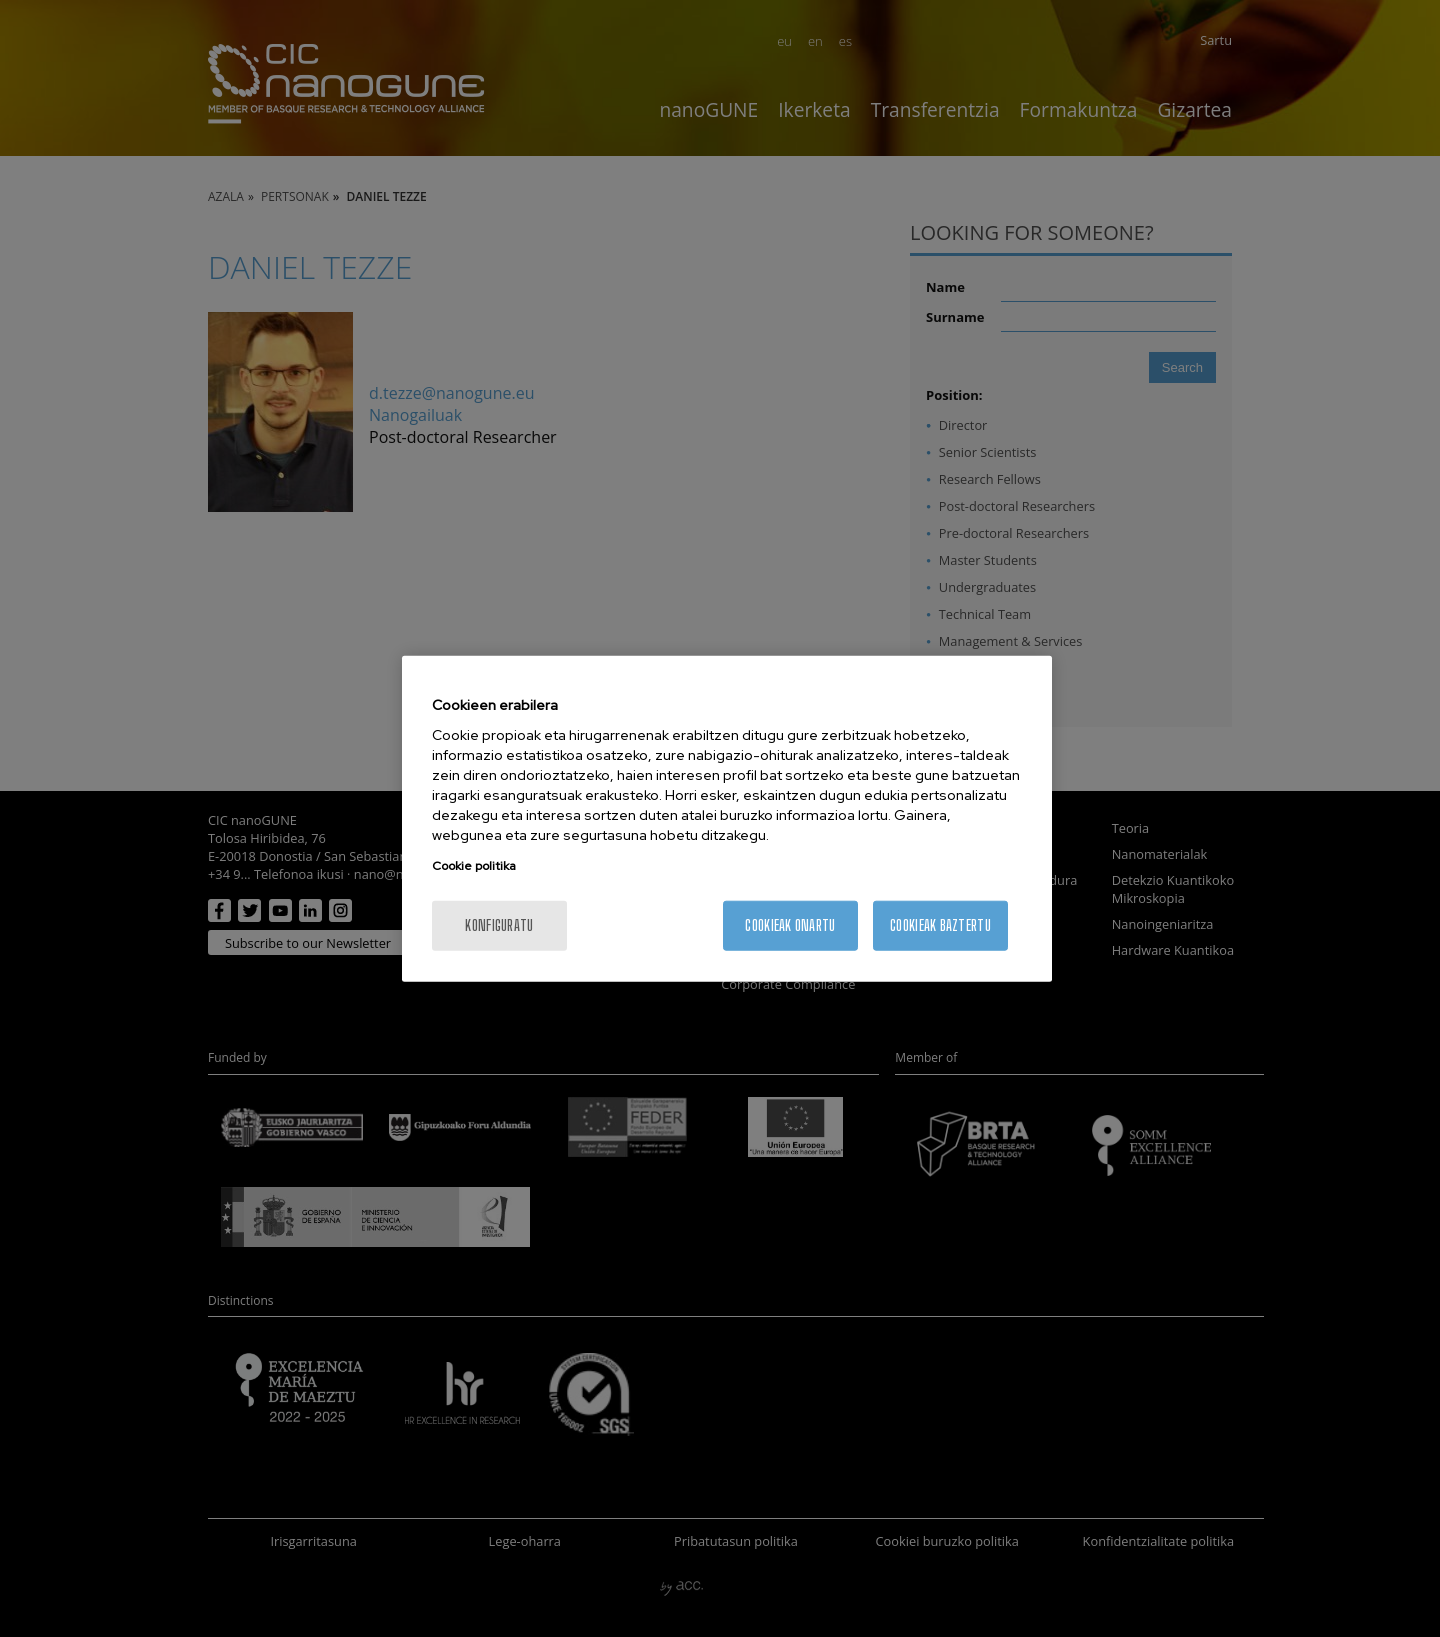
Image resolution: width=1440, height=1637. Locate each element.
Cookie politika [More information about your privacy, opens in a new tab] (474, 866)
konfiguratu (499, 925)
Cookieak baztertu (940, 925)
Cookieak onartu (790, 925)
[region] (727, 818)
